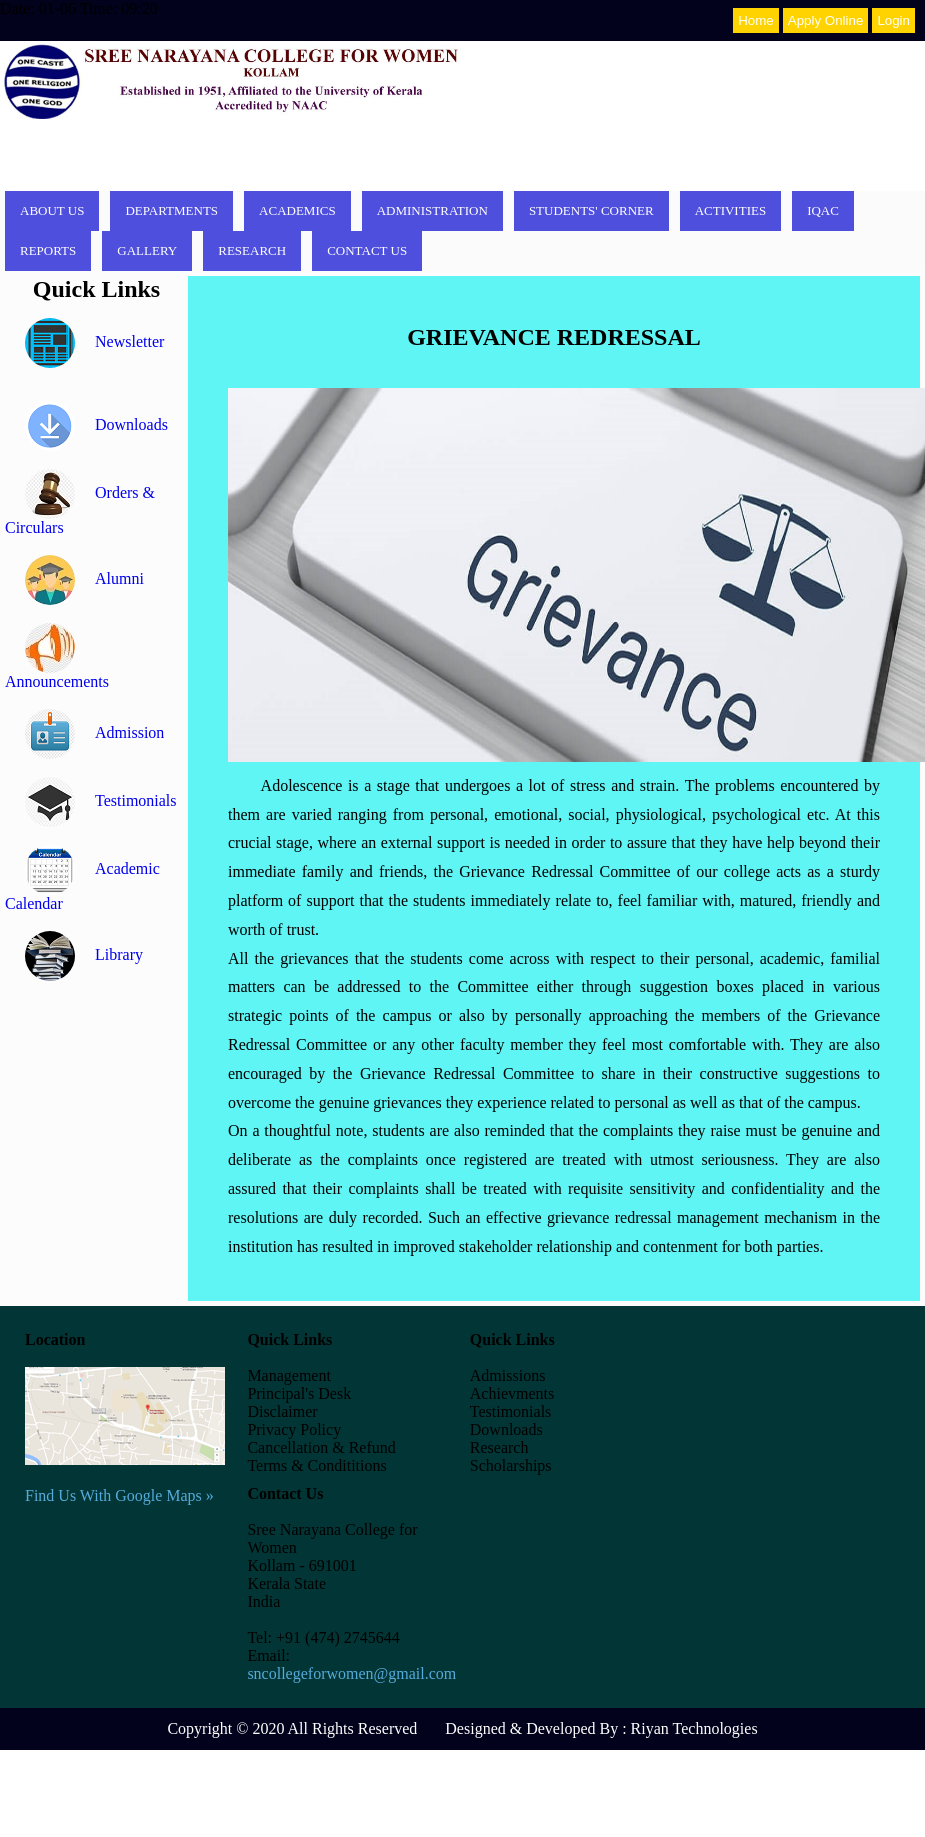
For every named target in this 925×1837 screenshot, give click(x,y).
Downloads (96, 424)
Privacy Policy (294, 1429)
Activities (731, 210)
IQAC (823, 210)
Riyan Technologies (694, 1728)
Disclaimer (282, 1411)
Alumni (84, 578)
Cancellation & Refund (321, 1447)
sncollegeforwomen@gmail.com (351, 1673)
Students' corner (591, 210)
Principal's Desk (299, 1393)
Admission (94, 732)
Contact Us (367, 250)
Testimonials (101, 800)
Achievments (512, 1393)
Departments (171, 210)
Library (84, 954)
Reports (48, 250)
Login (893, 20)
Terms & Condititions (316, 1465)
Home (756, 20)
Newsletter (94, 341)
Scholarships (511, 1465)
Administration (432, 210)
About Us (52, 210)
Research (252, 250)
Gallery (147, 250)
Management (289, 1375)
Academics (297, 210)
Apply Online (826, 20)
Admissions (508, 1375)
